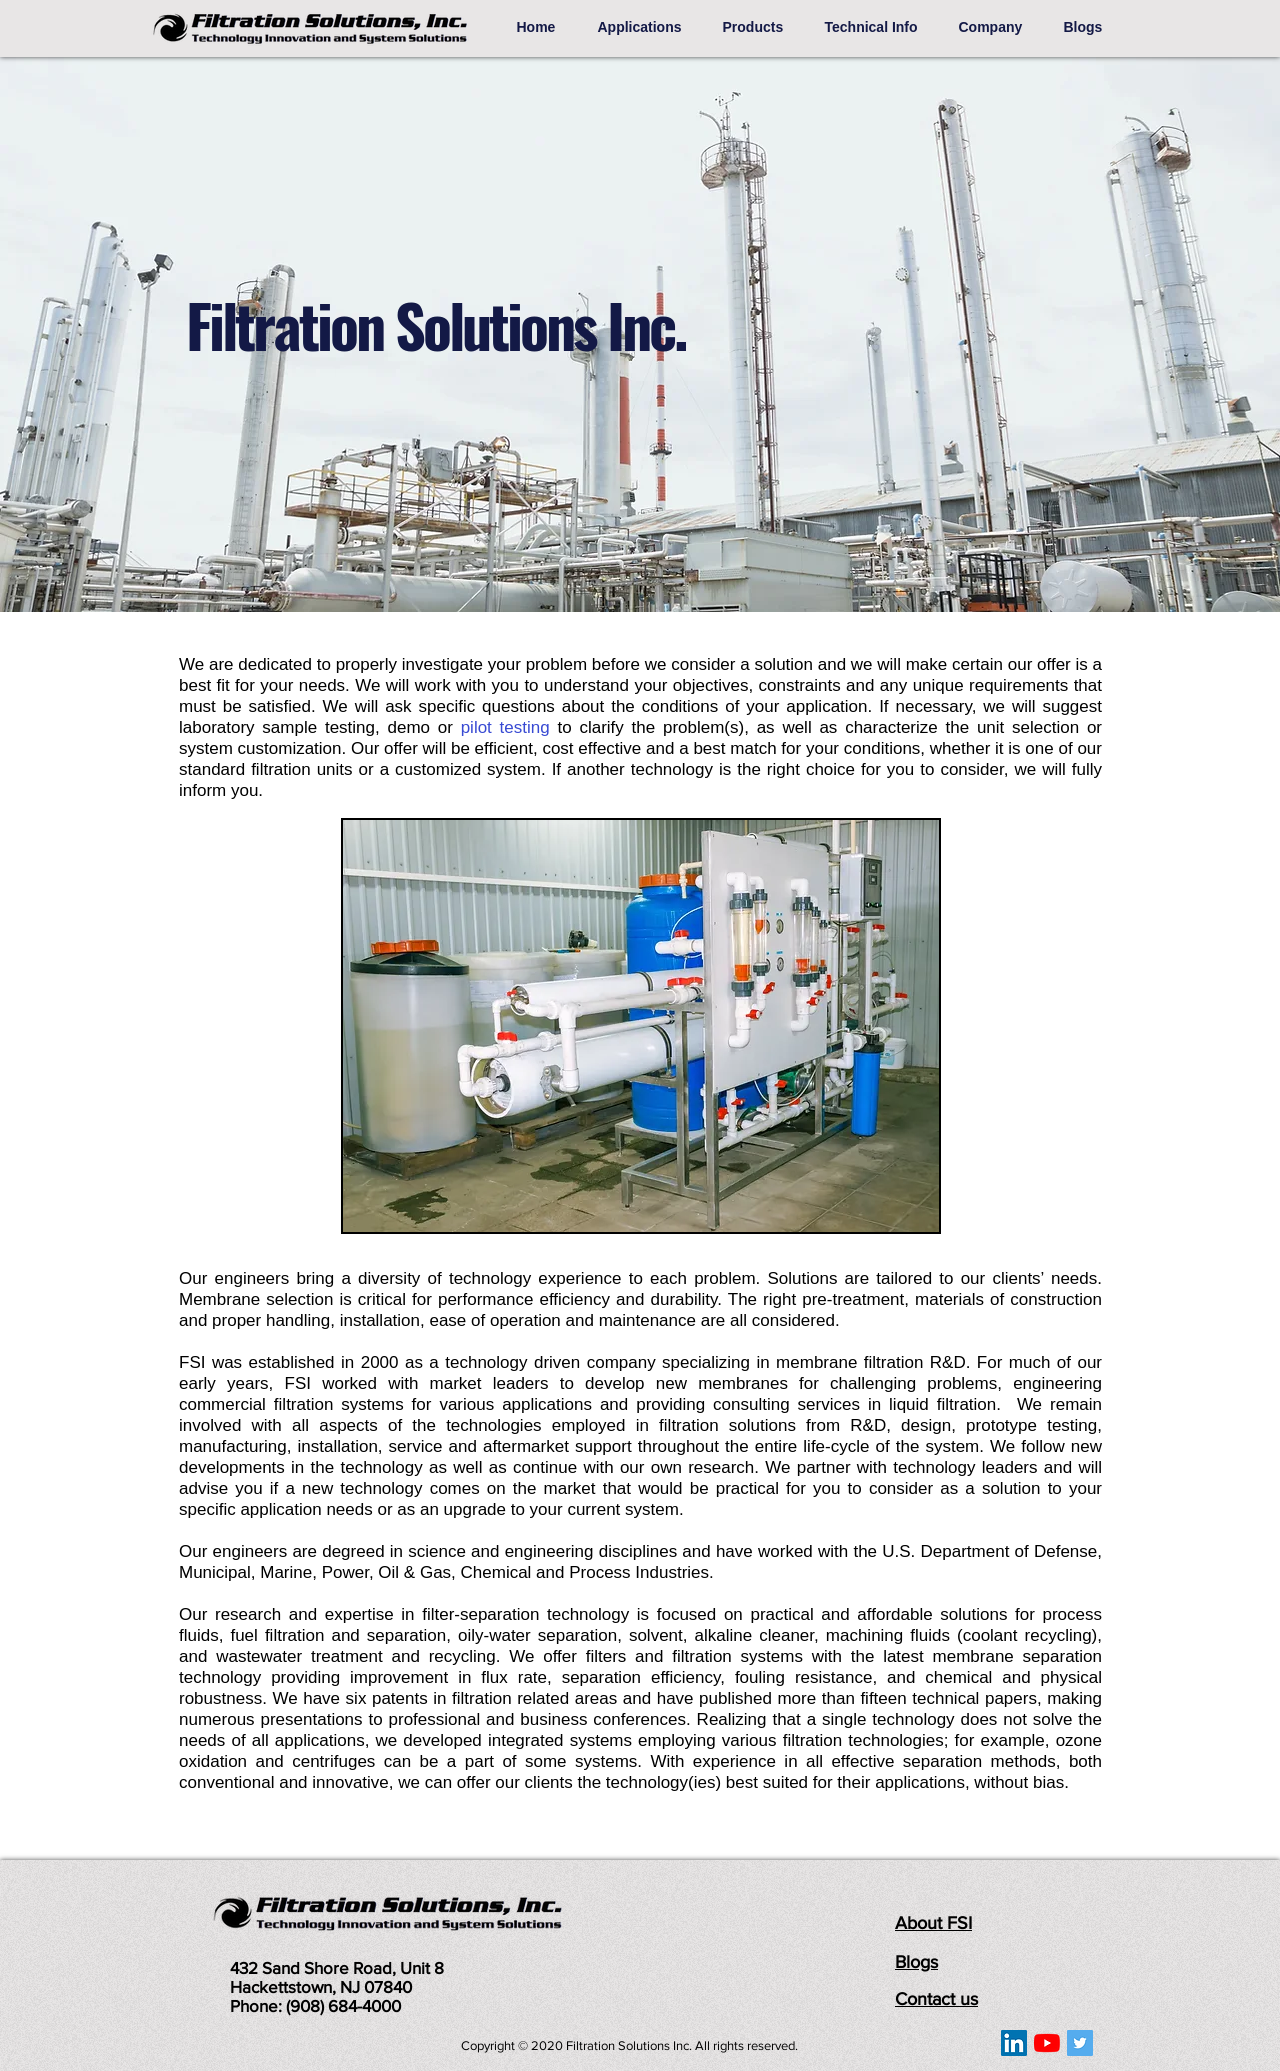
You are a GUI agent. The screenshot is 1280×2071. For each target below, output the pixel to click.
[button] (645, 27)
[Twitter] (1080, 2043)
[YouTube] (1047, 2043)
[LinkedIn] (1014, 2043)
